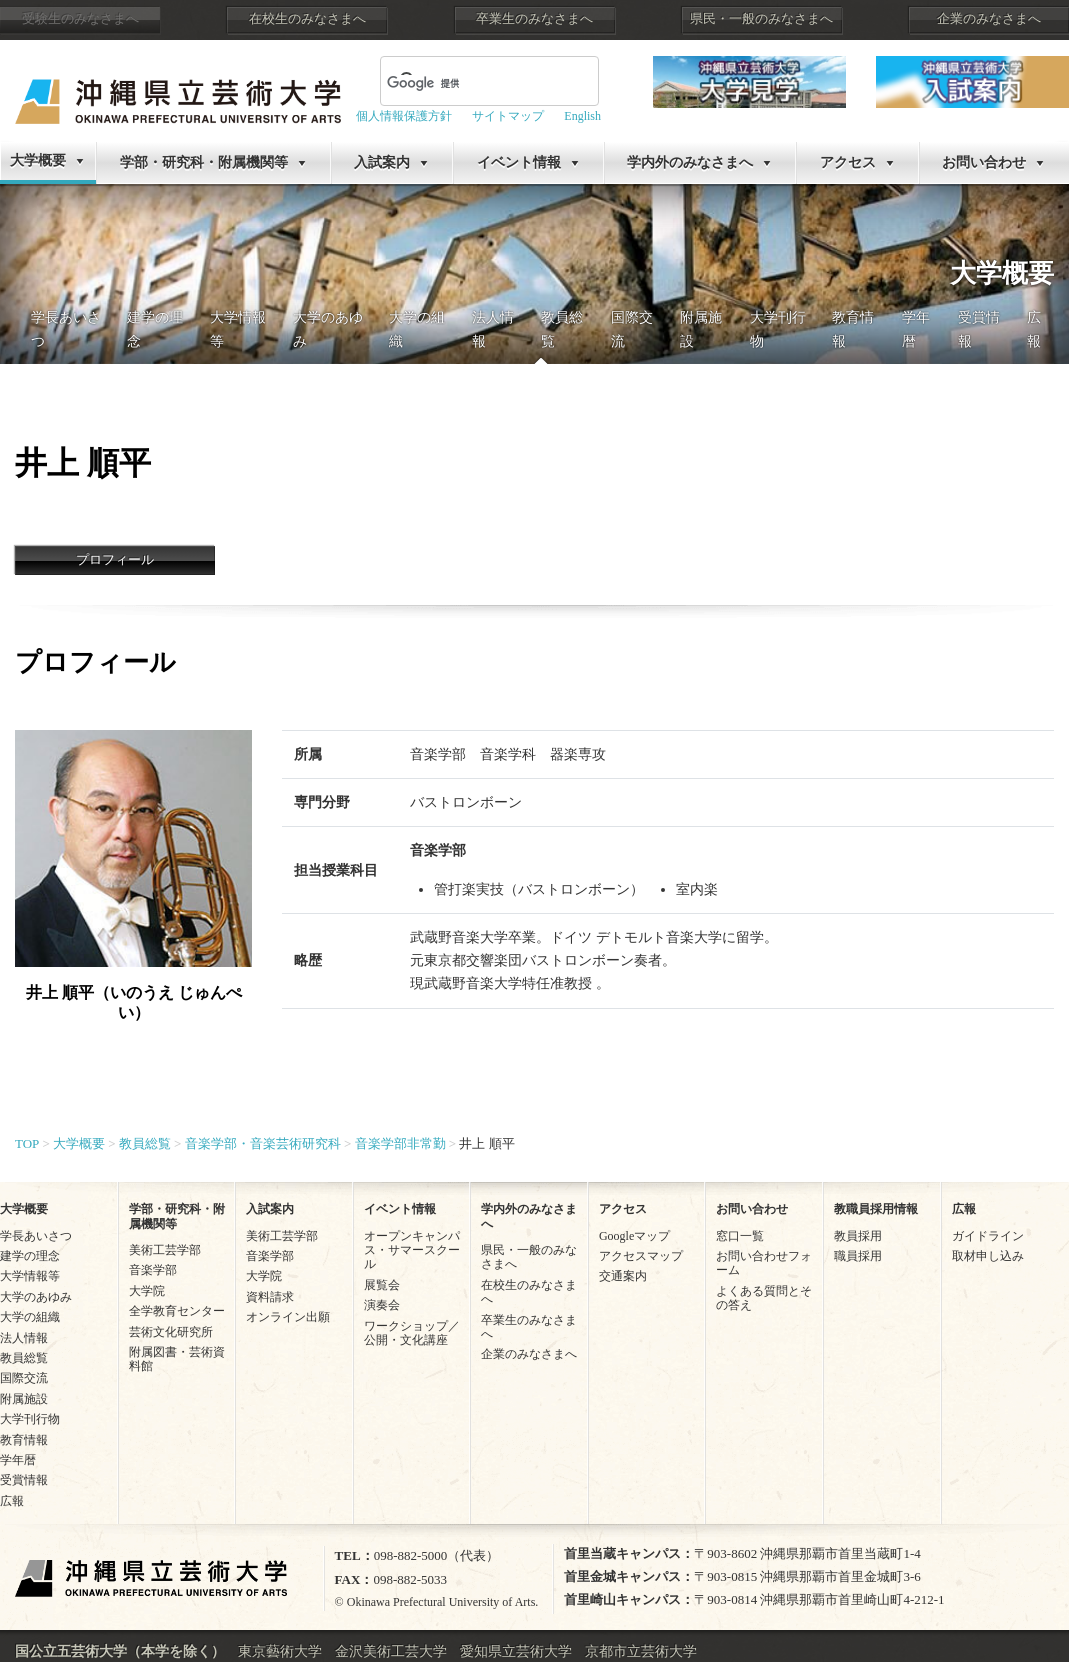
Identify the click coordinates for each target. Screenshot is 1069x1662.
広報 (12, 1501)
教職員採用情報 (876, 1209)
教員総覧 (24, 1358)
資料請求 (270, 1297)
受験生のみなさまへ (80, 19)
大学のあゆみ (36, 1297)
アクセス (848, 162)
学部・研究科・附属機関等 (204, 162)
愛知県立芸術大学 (516, 1651)
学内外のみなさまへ (690, 162)
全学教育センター (177, 1311)
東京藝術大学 (280, 1651)
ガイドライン (988, 1236)
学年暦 (18, 1460)
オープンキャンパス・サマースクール (412, 1250)
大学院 (147, 1291)
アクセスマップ (641, 1256)
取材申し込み (988, 1256)
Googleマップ (634, 1236)
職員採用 (858, 1256)
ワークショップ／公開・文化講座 (412, 1333)
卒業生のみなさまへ (534, 19)
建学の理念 (30, 1256)
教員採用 (858, 1236)
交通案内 (623, 1276)
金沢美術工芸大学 (391, 1651)
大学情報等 (30, 1276)
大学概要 (38, 160)
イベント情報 (519, 162)
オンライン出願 (288, 1317)
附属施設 (24, 1399)
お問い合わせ (984, 162)
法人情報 (24, 1338)
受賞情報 (24, 1480)
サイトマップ (508, 116)
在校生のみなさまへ (307, 19)
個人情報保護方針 (404, 116)
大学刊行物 (30, 1419)
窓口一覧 (740, 1236)
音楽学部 (153, 1270)
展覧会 (382, 1285)
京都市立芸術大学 (641, 1651)
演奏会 (382, 1305)
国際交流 (24, 1378)
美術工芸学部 (165, 1250)
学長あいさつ (36, 1236)
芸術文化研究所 (171, 1332)
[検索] (438, 83)
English (582, 116)
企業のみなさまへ (989, 19)
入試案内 (382, 162)
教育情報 (24, 1440)
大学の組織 (30, 1317)
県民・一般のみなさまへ (761, 19)
